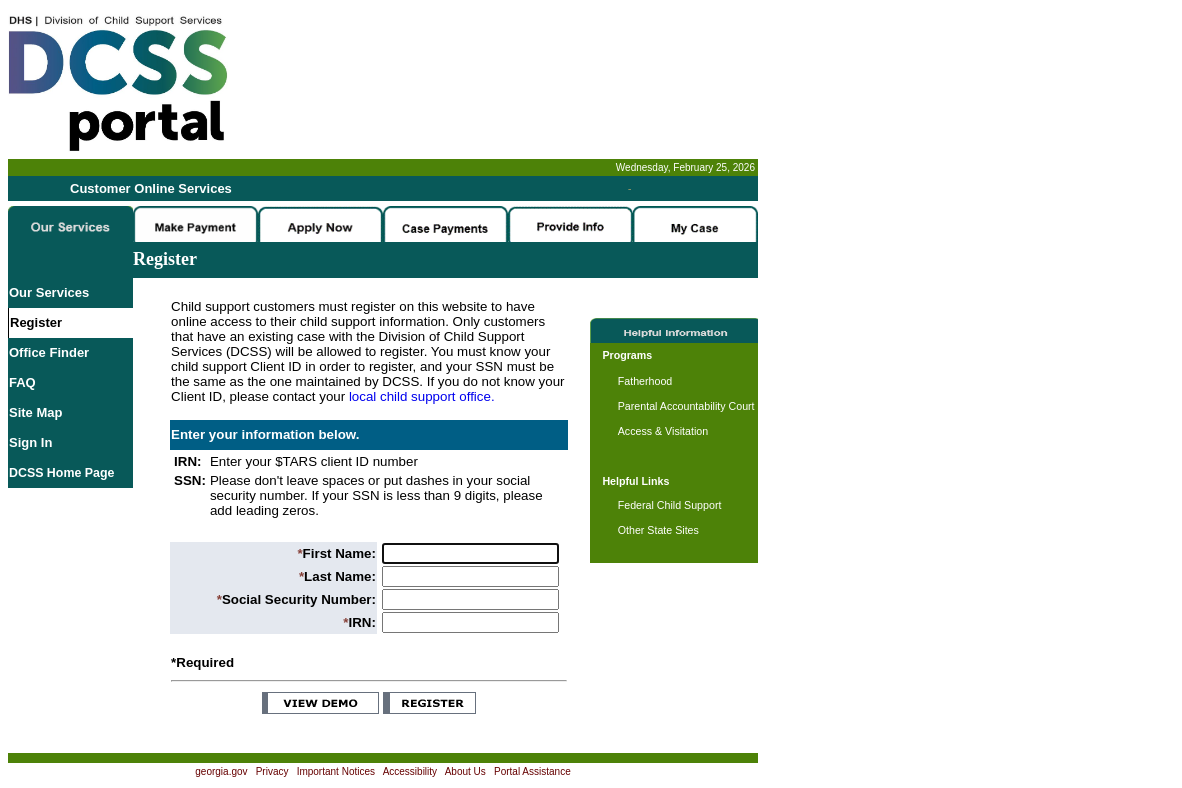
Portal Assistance (532, 771)
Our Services (49, 292)
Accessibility (410, 771)
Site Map (35, 412)
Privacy (272, 771)
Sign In (30, 442)
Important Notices (336, 771)
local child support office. (422, 396)
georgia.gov (221, 771)
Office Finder (49, 352)
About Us (465, 771)
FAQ (22, 382)
